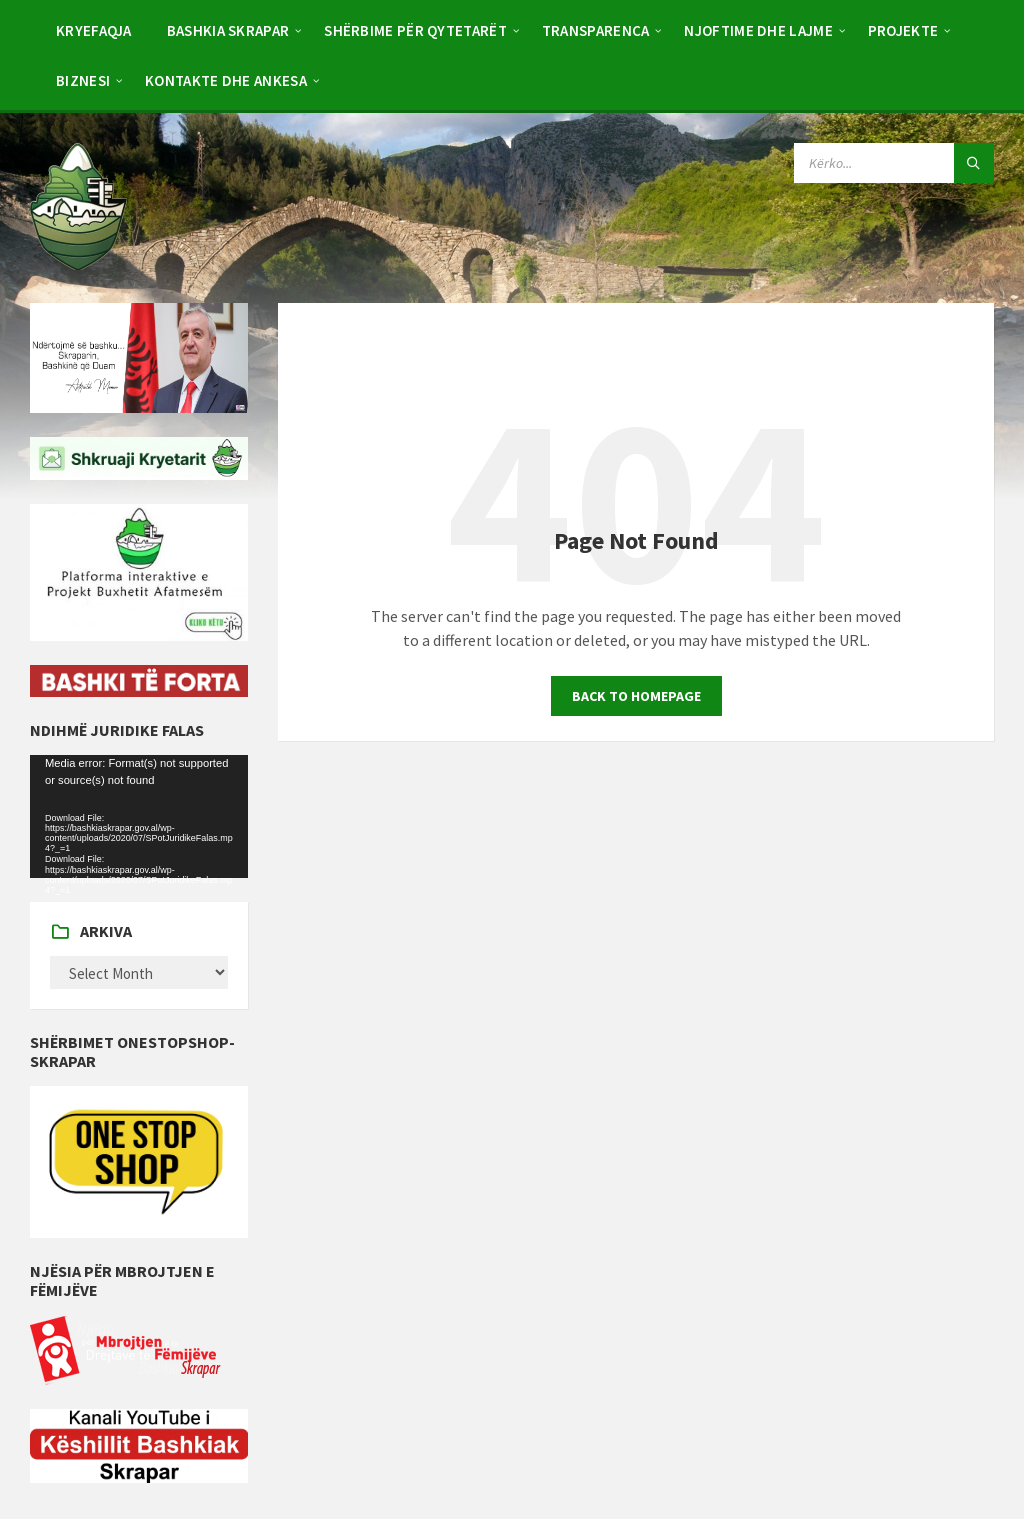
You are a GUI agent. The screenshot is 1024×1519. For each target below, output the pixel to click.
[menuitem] (94, 30)
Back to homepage (636, 696)
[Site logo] (78, 264)
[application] (139, 816)
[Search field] (894, 163)
